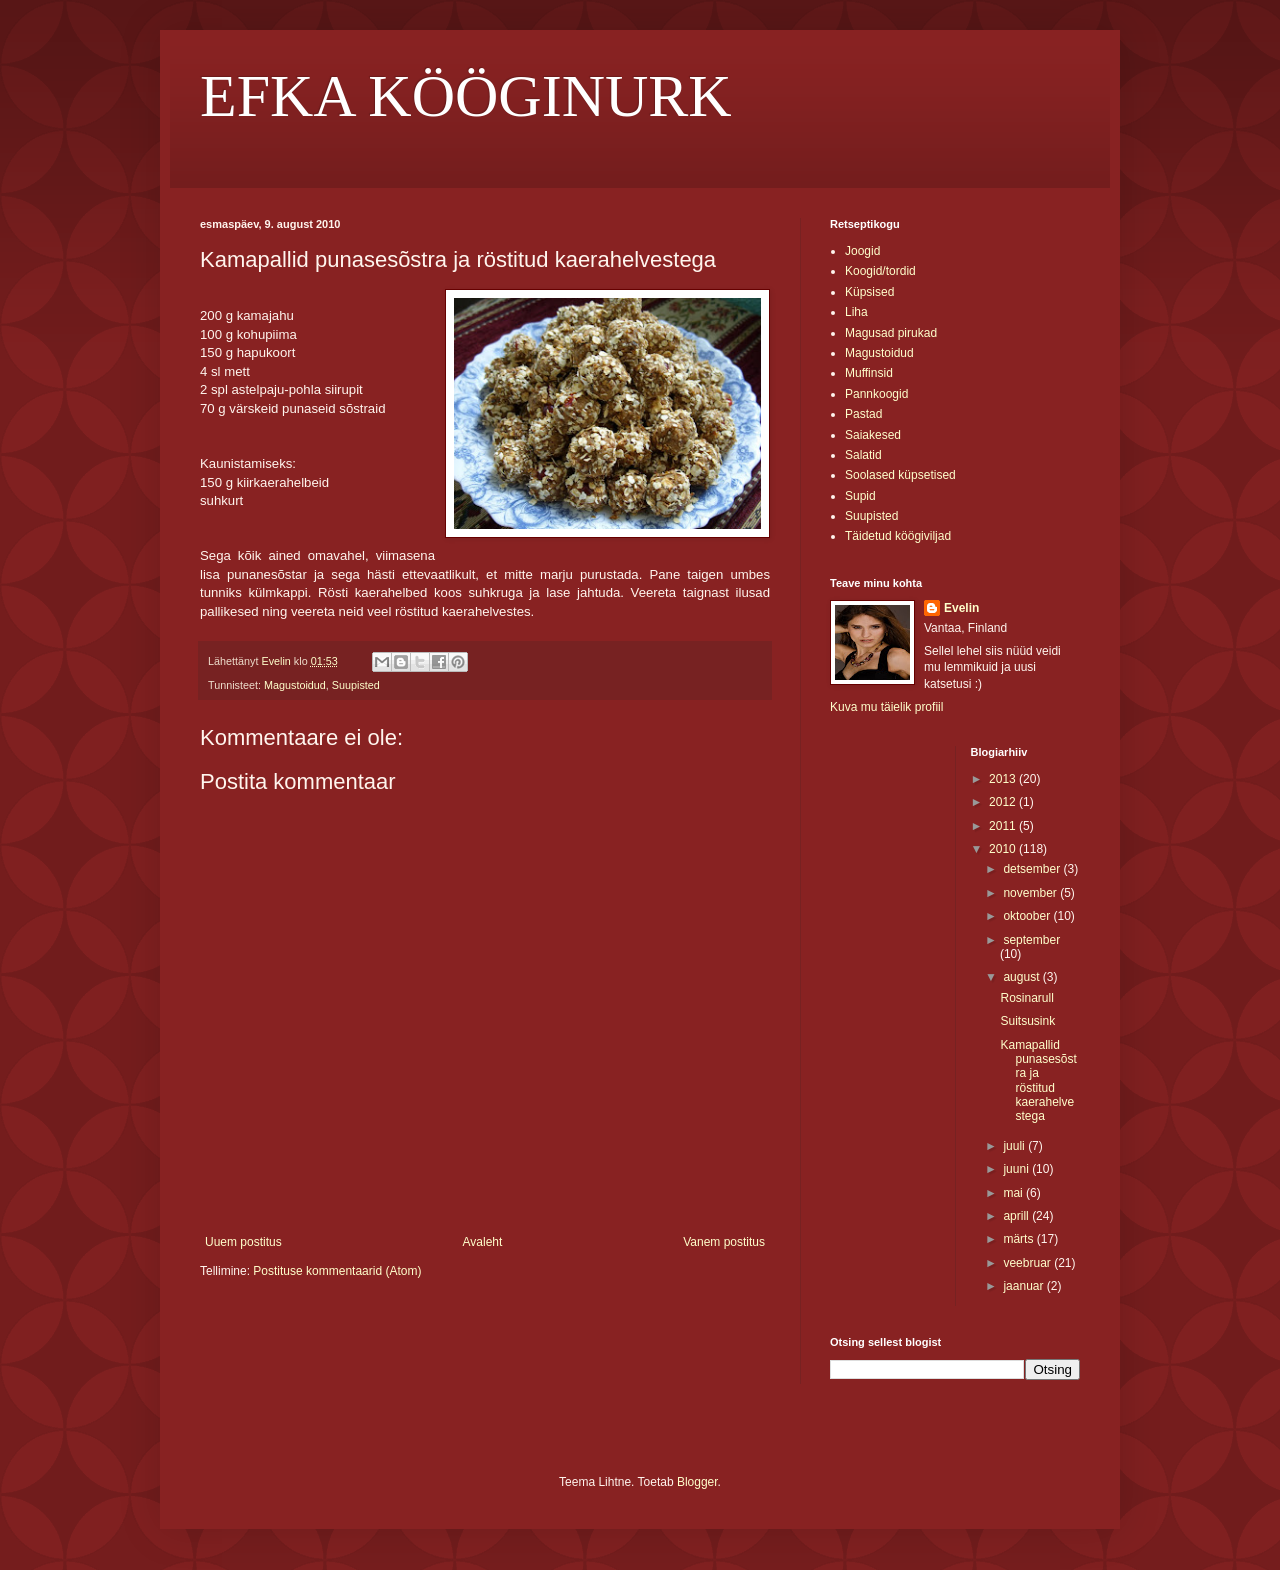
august (1022, 977)
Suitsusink (1027, 1021)
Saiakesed (873, 435)
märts (1019, 1239)
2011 (1004, 826)
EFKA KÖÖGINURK (466, 96)
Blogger (697, 1482)
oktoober (1028, 916)
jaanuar (1024, 1286)
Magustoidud (295, 685)
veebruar (1028, 1263)
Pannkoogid (876, 394)
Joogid (862, 251)
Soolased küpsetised (900, 475)
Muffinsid (869, 373)
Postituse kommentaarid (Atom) (337, 1271)
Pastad (863, 414)
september (1031, 940)
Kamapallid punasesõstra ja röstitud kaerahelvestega (1038, 1081)
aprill (1017, 1216)
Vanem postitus (724, 1242)
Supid (860, 496)
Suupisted (356, 685)
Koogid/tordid (880, 271)
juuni (1017, 1169)
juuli (1015, 1146)
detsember (1033, 869)
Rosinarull (1026, 998)
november (1031, 893)
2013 (1004, 779)
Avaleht (483, 1242)
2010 (1004, 849)
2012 (1004, 802)
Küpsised (869, 292)
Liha (856, 312)
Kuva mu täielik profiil (886, 707)
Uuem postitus (243, 1242)
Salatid (863, 455)
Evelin (961, 608)
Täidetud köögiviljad (898, 536)
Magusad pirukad (891, 333)
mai (1014, 1193)
